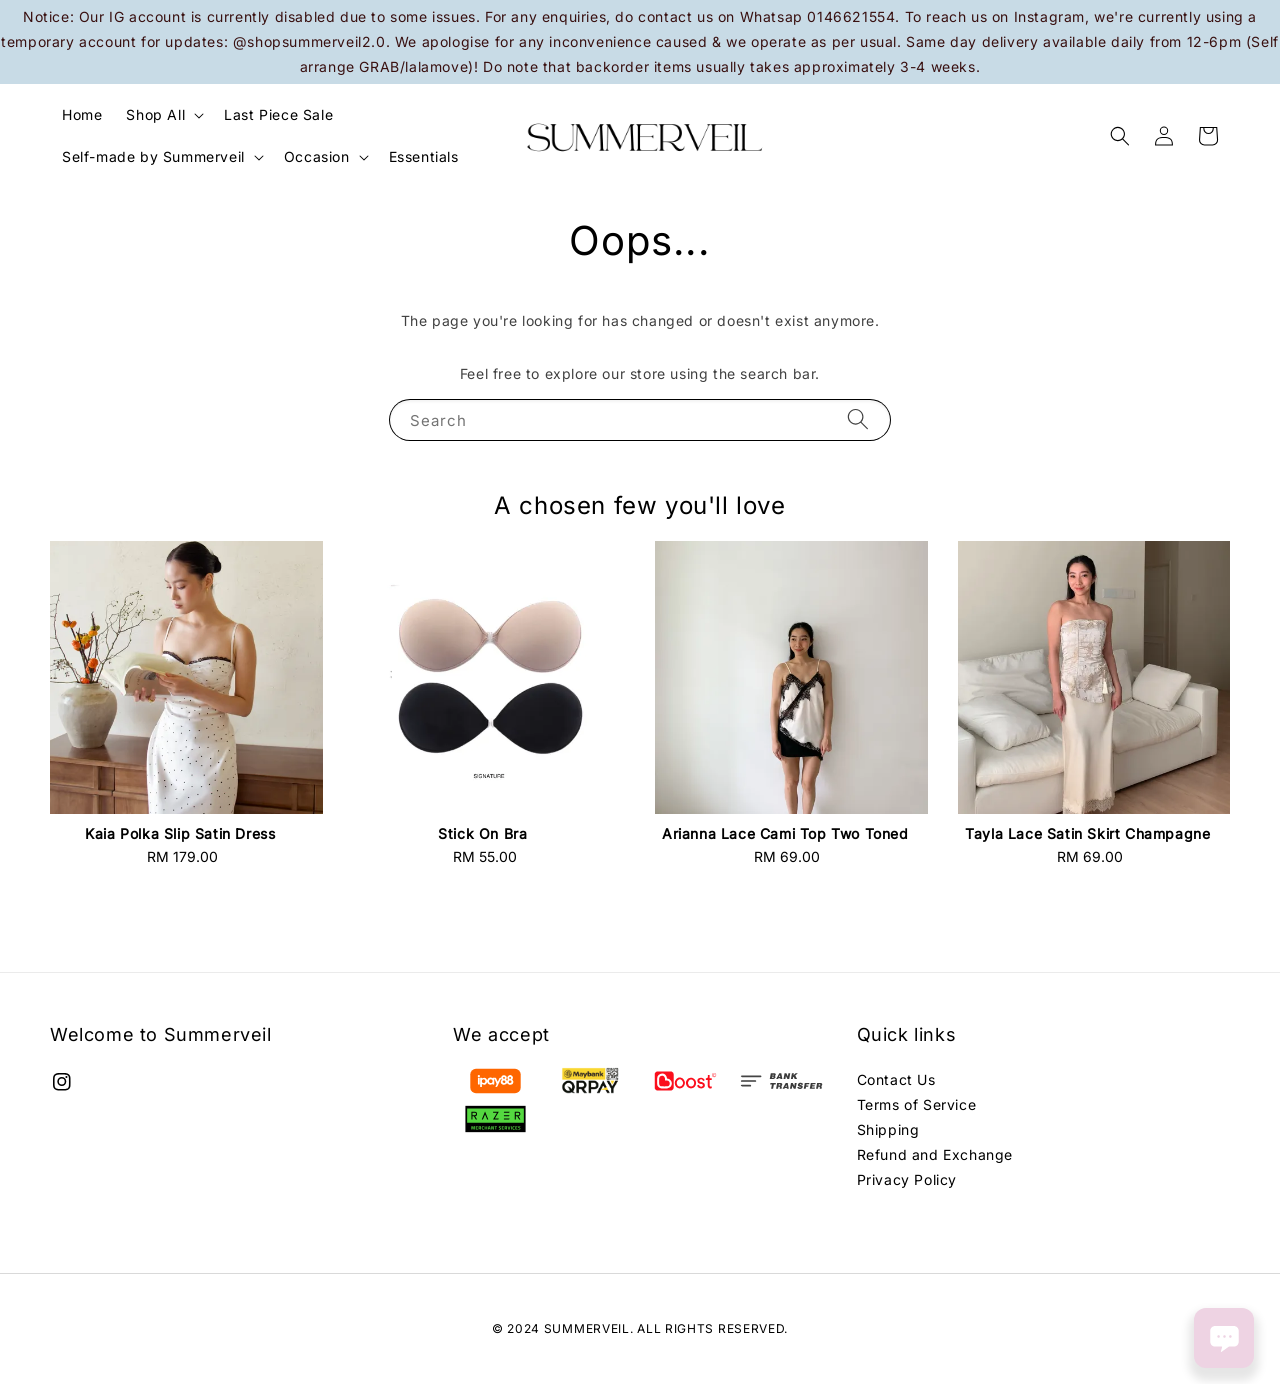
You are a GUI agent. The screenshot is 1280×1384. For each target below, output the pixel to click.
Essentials (424, 156)
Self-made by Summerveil (153, 156)
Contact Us (896, 1079)
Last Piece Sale (278, 114)
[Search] (858, 419)
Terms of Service (917, 1104)
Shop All (155, 114)
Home (82, 114)
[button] (1120, 136)
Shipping (888, 1129)
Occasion (317, 156)
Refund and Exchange (935, 1154)
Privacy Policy (907, 1179)
